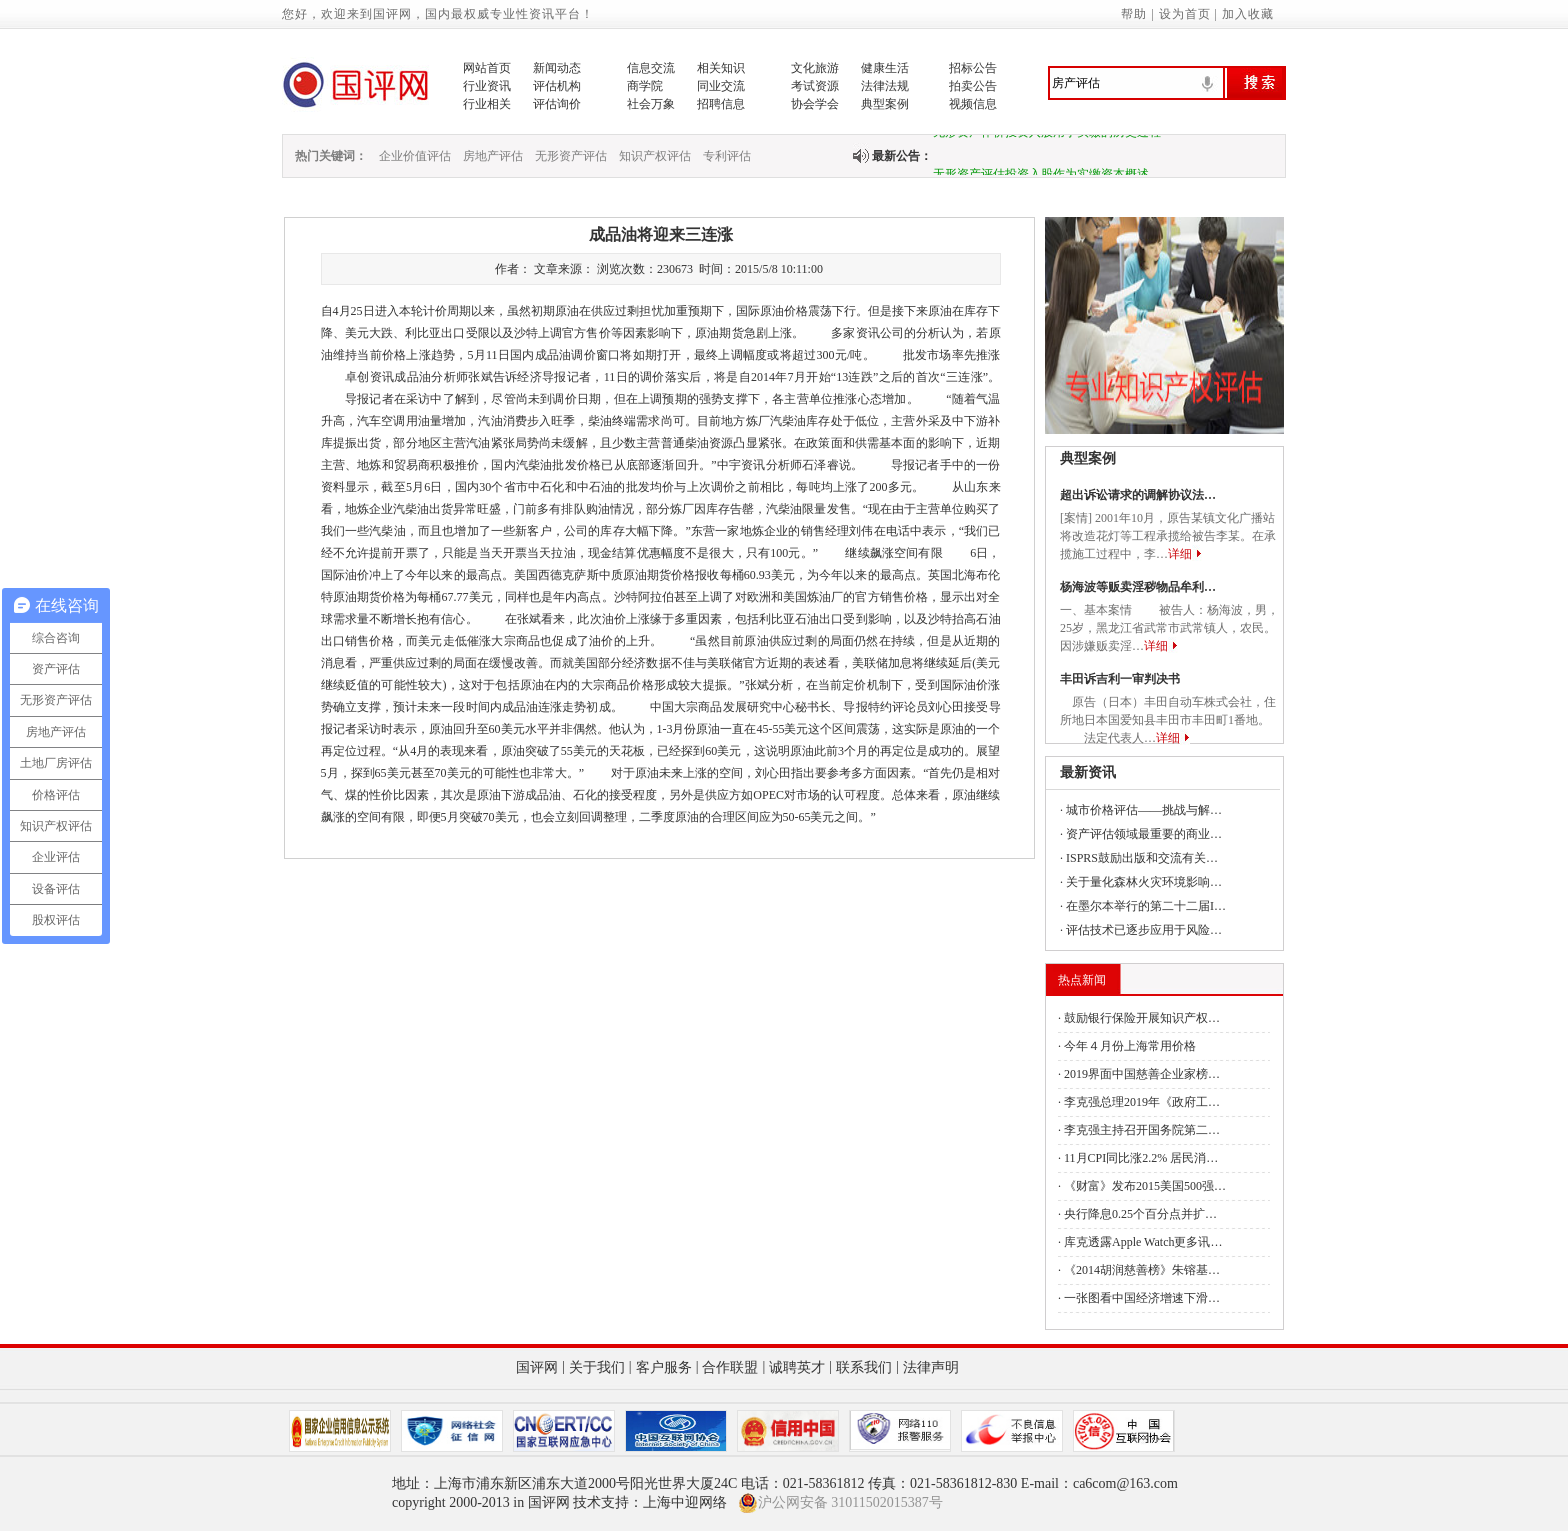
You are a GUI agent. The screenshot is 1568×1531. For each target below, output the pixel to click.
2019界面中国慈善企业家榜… (1142, 1074)
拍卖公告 (973, 86)
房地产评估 (493, 156)
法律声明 (931, 1367)
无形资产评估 (571, 156)
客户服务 (664, 1367)
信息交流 (651, 68)
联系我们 (864, 1367)
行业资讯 (487, 86)
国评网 (537, 1367)
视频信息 (973, 104)
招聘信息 (721, 104)
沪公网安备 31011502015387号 (840, 1503)
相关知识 (721, 68)
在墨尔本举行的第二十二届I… (1146, 906)
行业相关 (487, 104)
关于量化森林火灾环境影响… (1144, 882)
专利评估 (727, 156)
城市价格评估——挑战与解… (1144, 810)
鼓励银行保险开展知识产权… (1142, 1018)
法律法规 (885, 86)
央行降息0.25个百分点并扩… (1140, 1214)
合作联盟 (730, 1367)
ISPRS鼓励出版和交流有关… (1142, 858)
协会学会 (815, 104)
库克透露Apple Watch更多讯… (1143, 1242)
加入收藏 (1248, 14)
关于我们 (597, 1367)
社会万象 (651, 104)
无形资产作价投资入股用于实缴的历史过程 (1047, 137)
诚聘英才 (797, 1367)
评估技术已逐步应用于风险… (1144, 930)
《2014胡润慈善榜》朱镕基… (1142, 1270)
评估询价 (557, 104)
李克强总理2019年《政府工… (1142, 1102)
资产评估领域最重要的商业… (1144, 834)
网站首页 (487, 68)
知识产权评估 (655, 156)
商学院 (645, 86)
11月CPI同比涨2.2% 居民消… (1141, 1158)
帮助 (1134, 14)
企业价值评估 (415, 156)
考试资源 (815, 86)
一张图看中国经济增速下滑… (1142, 1298)
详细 (1180, 554)
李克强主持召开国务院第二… (1142, 1130)
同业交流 (721, 86)
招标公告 (973, 68)
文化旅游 (815, 68)
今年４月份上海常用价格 (1130, 1046)
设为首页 (1185, 14)
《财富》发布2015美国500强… (1145, 1186)
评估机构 (557, 86)
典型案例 (885, 104)
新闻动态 (557, 68)
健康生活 (885, 68)
